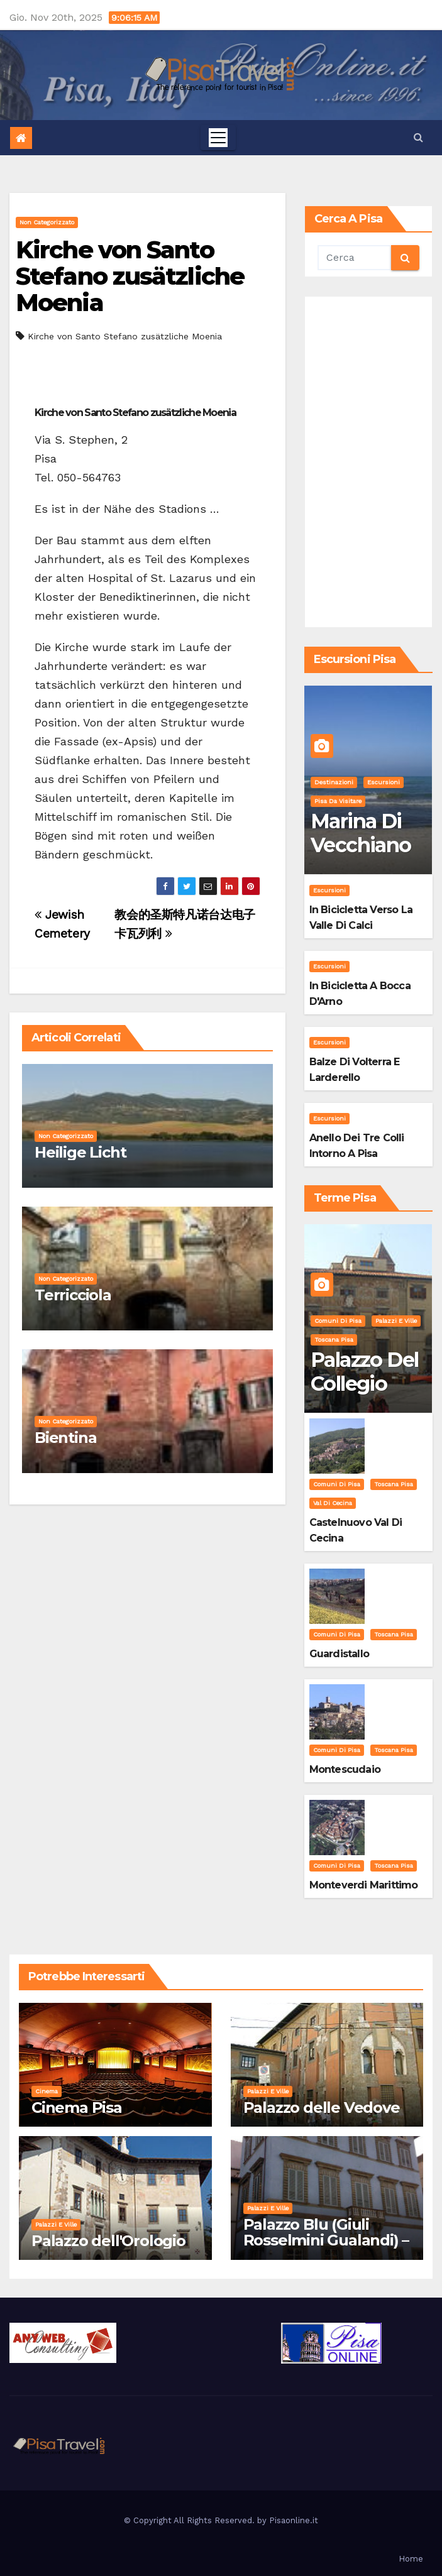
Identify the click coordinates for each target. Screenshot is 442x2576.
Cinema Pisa (76, 2107)
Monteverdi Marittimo (363, 1885)
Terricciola (73, 1295)
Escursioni (383, 782)
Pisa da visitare (338, 800)
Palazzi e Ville (396, 1320)
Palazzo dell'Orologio (108, 2241)
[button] (418, 137)
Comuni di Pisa (338, 1320)
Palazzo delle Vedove (321, 2107)
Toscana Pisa (333, 1339)
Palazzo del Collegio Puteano (364, 1383)
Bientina (65, 1437)
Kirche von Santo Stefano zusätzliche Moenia (130, 276)
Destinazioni (333, 782)
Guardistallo (339, 1654)
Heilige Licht (80, 1152)
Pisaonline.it (293, 2520)
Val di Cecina (332, 1502)
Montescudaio (344, 1769)
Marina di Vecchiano (361, 833)
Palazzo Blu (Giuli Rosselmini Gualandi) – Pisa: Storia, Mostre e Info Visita (326, 2248)
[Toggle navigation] (218, 137)
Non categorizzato (46, 222)
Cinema (46, 2091)
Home (411, 2558)
